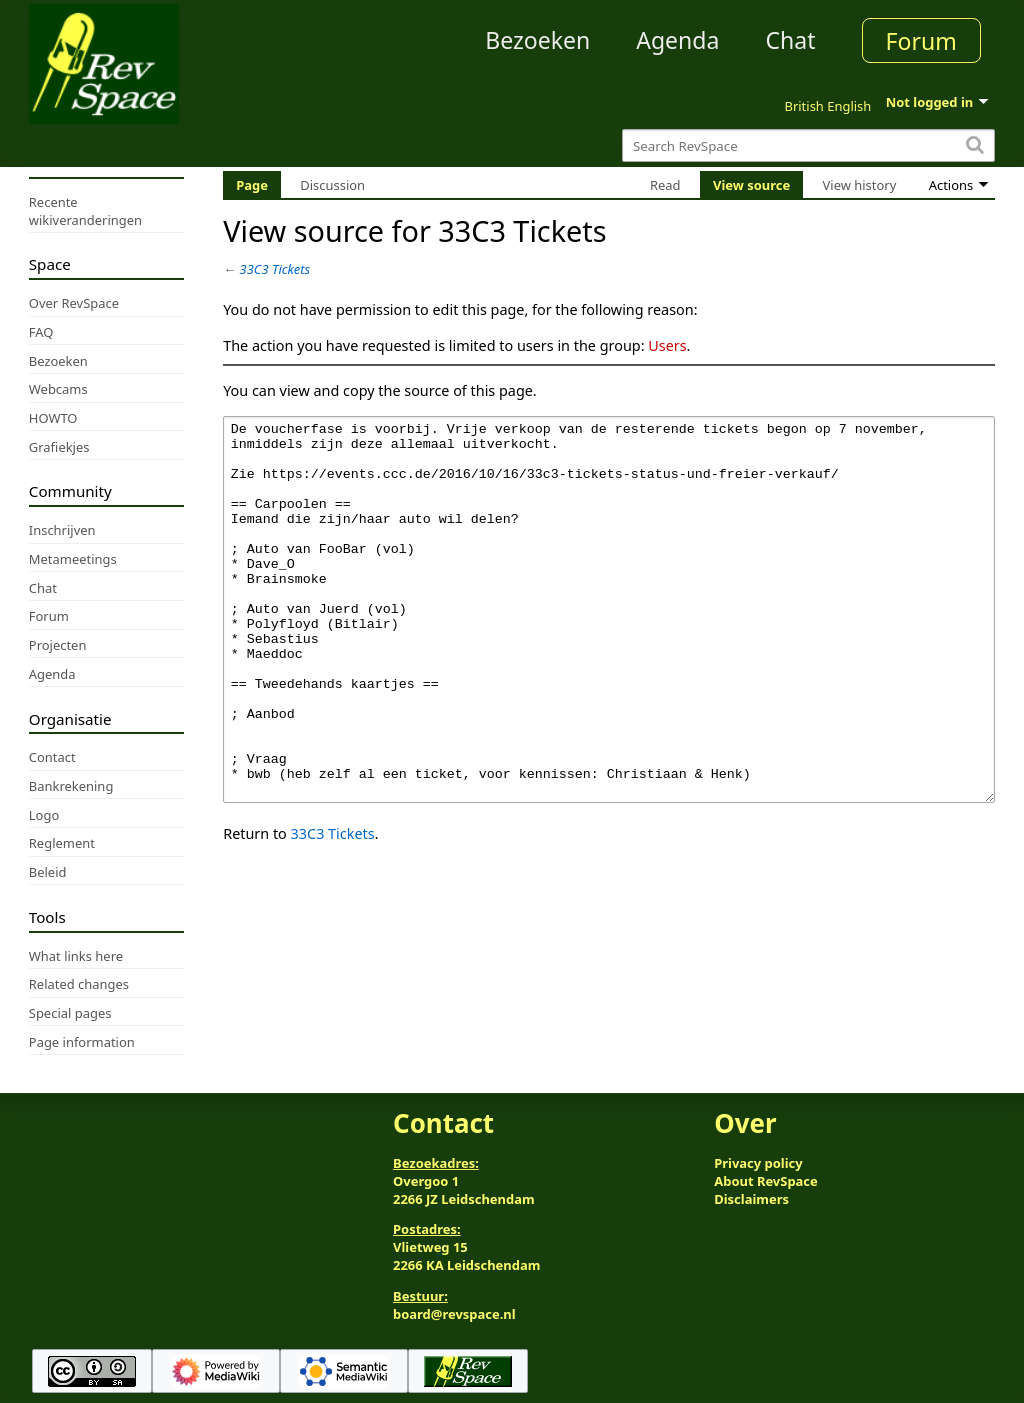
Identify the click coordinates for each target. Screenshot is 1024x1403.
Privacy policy (758, 1163)
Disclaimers (751, 1199)
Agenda (677, 40)
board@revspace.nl (454, 1314)
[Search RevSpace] (808, 145)
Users (667, 345)
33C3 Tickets (275, 269)
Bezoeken (537, 40)
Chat (790, 40)
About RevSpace (766, 1181)
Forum (921, 41)
